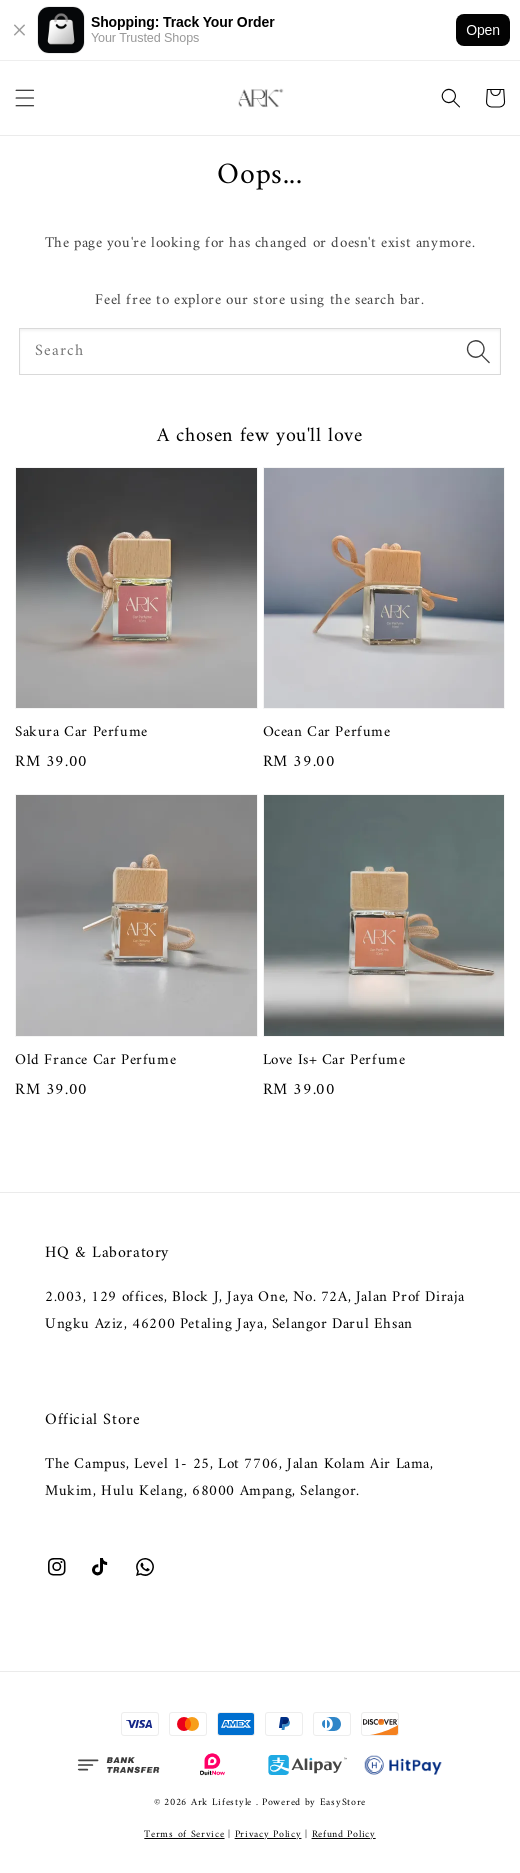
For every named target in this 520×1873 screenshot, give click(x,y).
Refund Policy (344, 1834)
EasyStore (343, 1802)
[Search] (478, 351)
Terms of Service (184, 1834)
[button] (25, 98)
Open (483, 30)
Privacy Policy (268, 1834)
